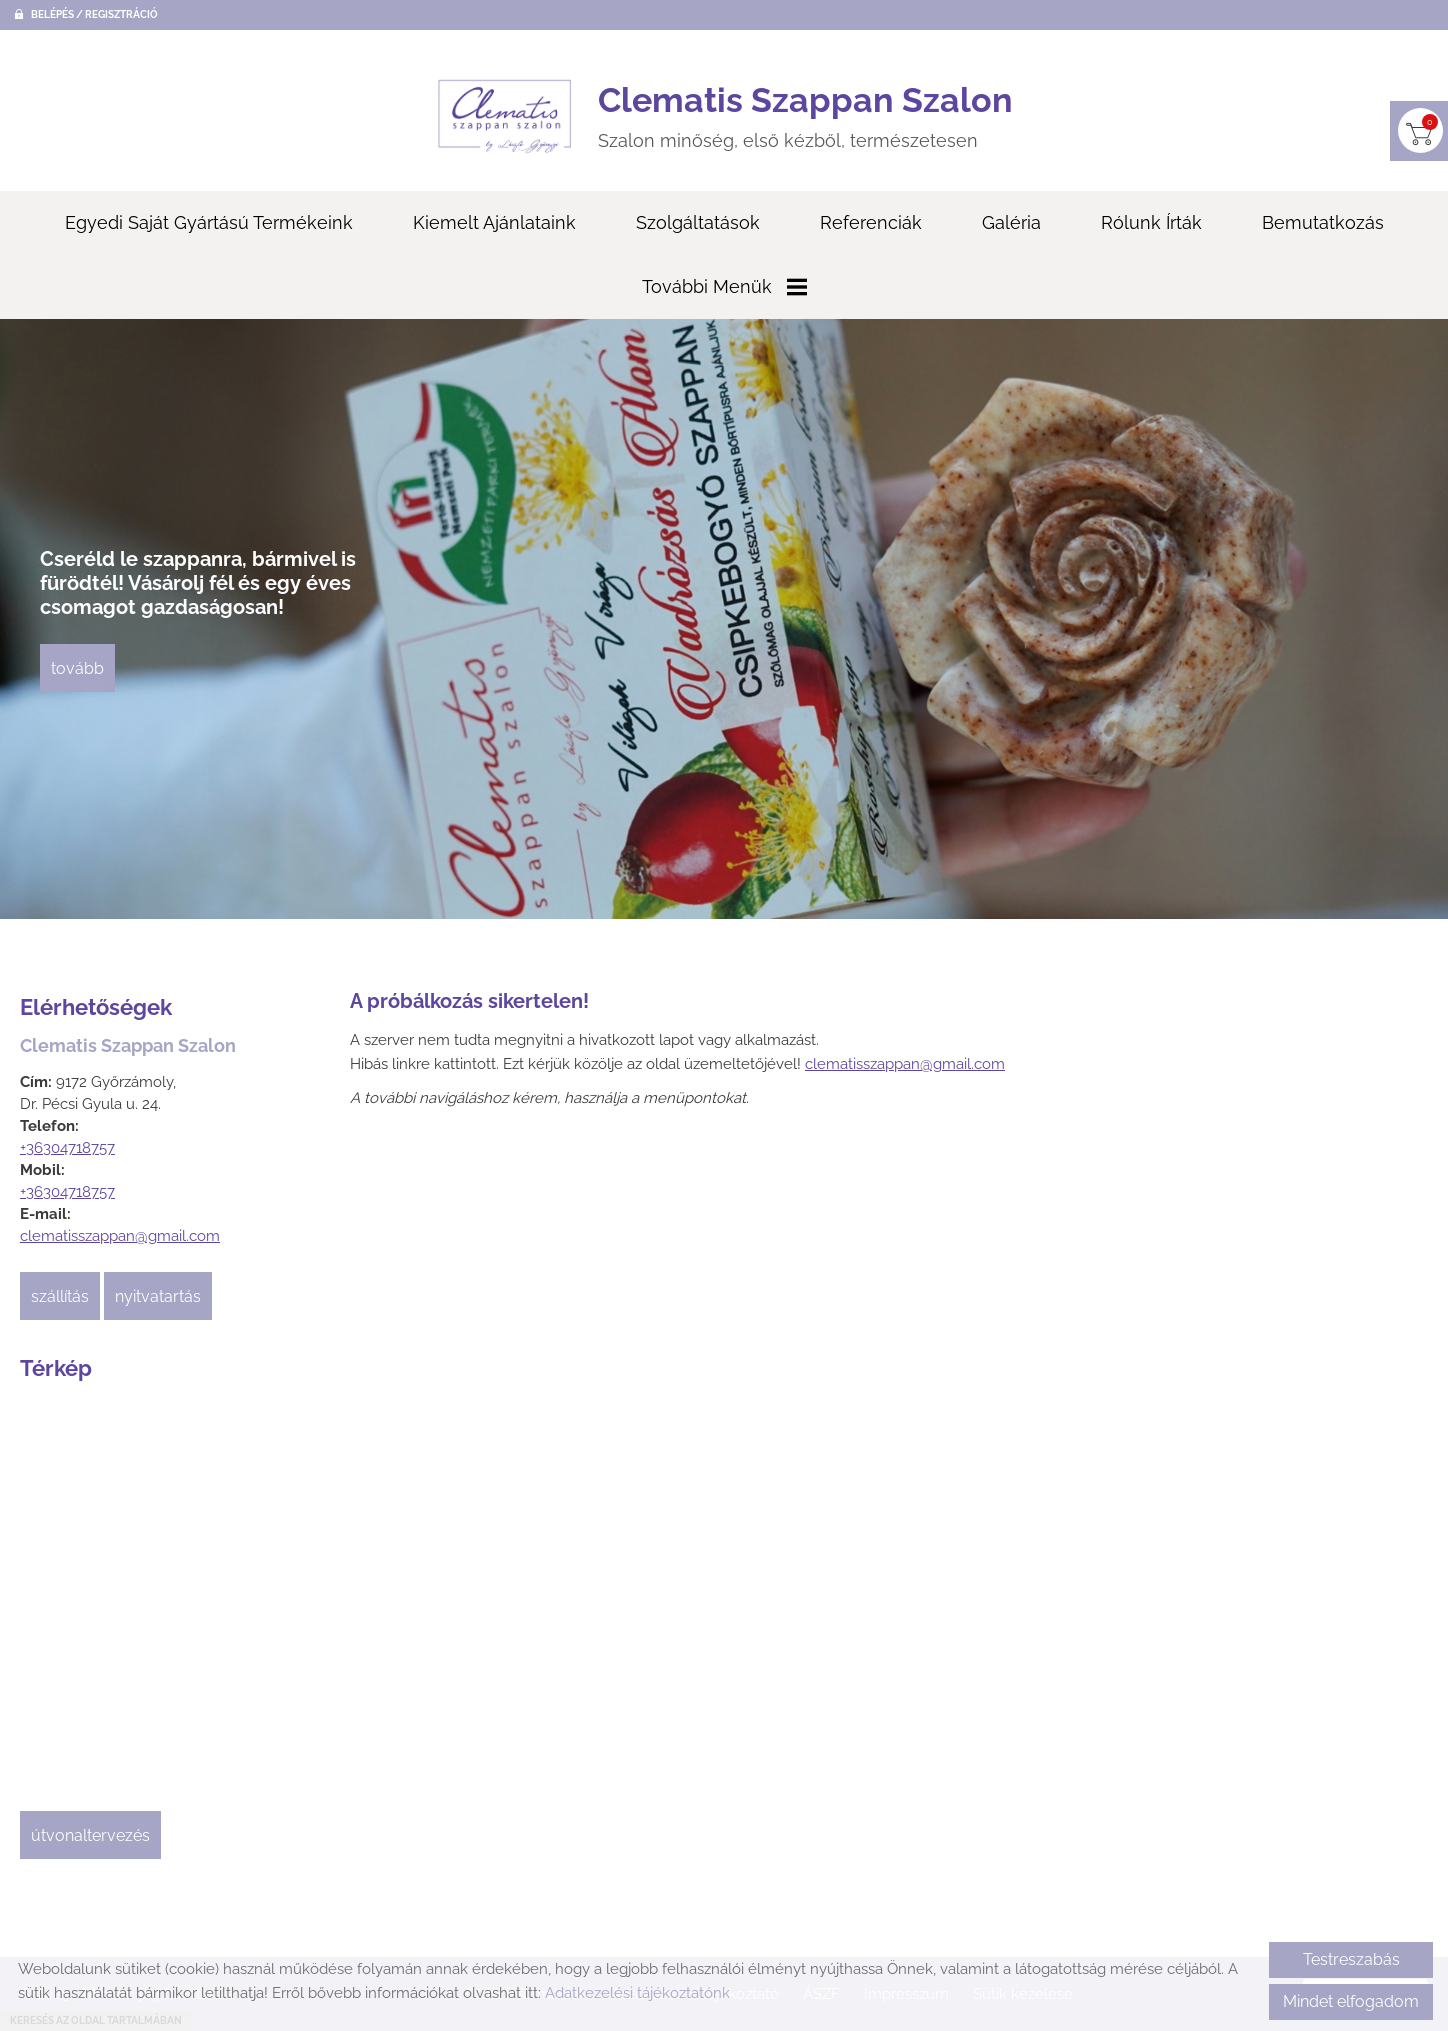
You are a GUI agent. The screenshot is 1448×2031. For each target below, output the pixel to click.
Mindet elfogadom (1351, 2001)
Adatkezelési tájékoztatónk (637, 1993)
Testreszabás (1351, 1959)
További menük (724, 286)
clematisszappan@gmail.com (120, 1236)
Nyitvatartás (158, 1296)
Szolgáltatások (698, 222)
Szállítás (60, 1296)
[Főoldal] (505, 116)
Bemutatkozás (1323, 222)
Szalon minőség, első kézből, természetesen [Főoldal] (805, 115)
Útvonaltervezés (90, 1835)
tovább (77, 668)
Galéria (1011, 222)
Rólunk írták (1151, 222)
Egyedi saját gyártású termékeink (209, 222)
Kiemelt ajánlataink (494, 222)
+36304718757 (67, 1148)
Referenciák (871, 222)
